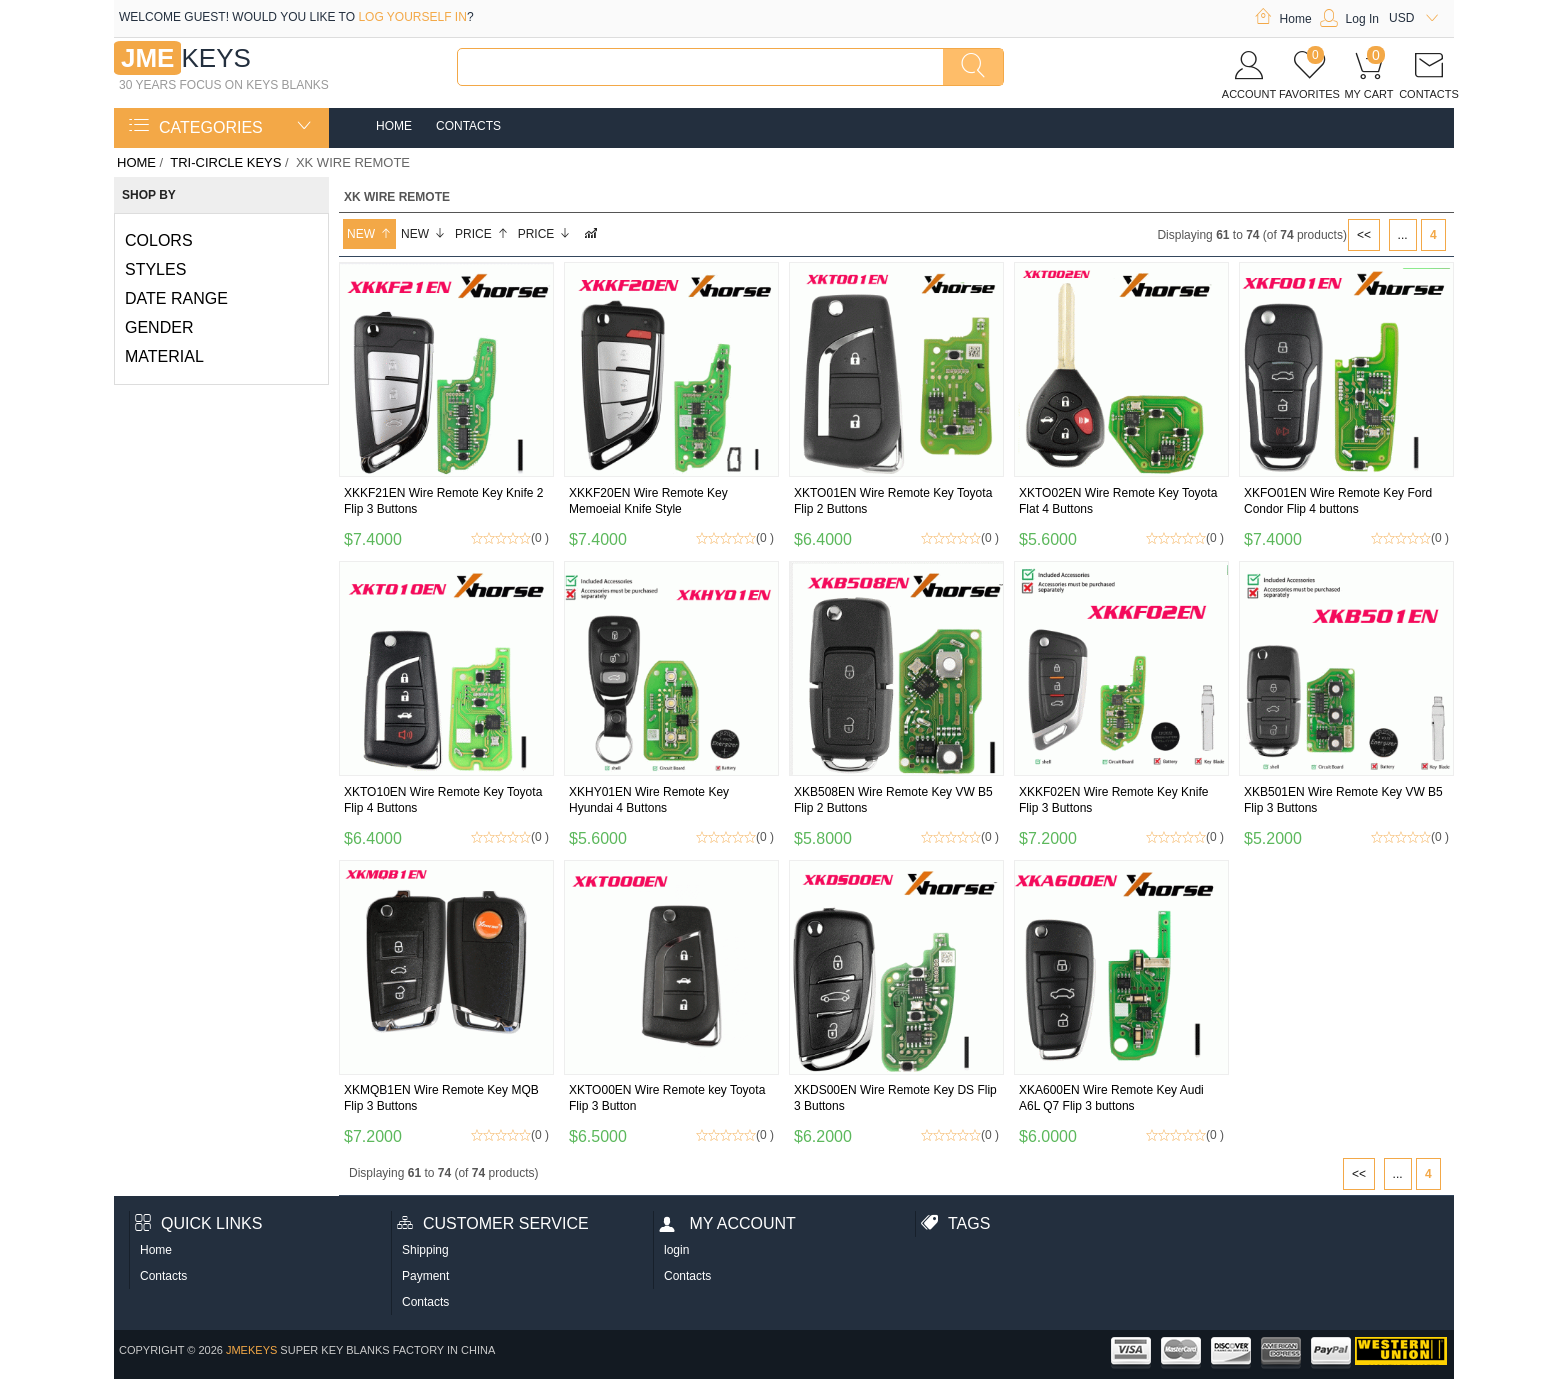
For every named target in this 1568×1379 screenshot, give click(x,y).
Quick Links (198, 1223)
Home (1283, 19)
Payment (425, 1276)
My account (727, 1223)
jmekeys (251, 1350)
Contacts (468, 126)
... (1403, 235)
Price (482, 234)
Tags (955, 1223)
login (676, 1250)
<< (1364, 235)
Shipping (425, 1250)
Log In (1349, 19)
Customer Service (493, 1223)
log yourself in (412, 17)
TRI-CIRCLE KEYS (225, 162)
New (369, 234)
